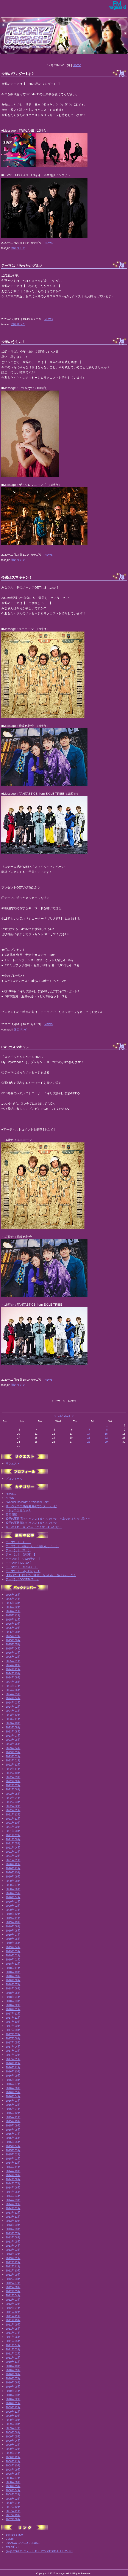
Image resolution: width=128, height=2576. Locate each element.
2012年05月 (13, 2291)
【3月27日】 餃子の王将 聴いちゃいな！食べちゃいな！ (41, 1575)
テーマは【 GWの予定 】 (23, 1558)
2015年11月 (13, 2117)
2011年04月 (13, 2345)
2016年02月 (13, 2104)
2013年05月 (13, 2241)
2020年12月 (13, 1864)
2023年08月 (13, 1731)
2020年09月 (13, 1876)
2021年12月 (13, 1814)
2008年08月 (13, 2473)
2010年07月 (13, 2378)
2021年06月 (13, 1839)
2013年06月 (13, 2237)
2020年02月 (13, 1905)
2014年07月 (13, 2183)
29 (106, 1441)
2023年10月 (13, 1723)
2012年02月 (13, 2303)
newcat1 (11, 1493)
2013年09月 (13, 2225)
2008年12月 (13, 2457)
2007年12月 (13, 2507)
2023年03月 (13, 1752)
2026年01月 (13, 1611)
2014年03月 (13, 2200)
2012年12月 (13, 2262)
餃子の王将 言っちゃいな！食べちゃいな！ (34, 1527)
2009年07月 (13, 2428)
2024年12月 (13, 1665)
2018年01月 (13, 2009)
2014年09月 (13, 2175)
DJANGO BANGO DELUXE (23, 2542)
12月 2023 (64, 1415)
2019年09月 (13, 1926)
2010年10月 (13, 2366)
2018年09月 (13, 1976)
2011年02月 (13, 2353)
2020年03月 (13, 1901)
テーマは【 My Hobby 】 (23, 1571)
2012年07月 (13, 2283)
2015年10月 (13, 2121)
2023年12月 (13, 1714)
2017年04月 (13, 2046)
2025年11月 (13, 1619)
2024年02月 (13, 1706)
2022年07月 (13, 1785)
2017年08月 (13, 2030)
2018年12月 (13, 1963)
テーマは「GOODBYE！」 (22, 1579)
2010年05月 (13, 2386)
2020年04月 (13, 1897)
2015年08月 (13, 2129)
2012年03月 (13, 2299)
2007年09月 (13, 2519)
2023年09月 (13, 1727)
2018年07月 (13, 1984)
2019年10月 (13, 1922)
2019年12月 (13, 1914)
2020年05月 (13, 1893)
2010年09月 (13, 2370)
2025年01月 (13, 1661)
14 (88, 1433)
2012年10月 (13, 2270)
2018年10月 (13, 1972)
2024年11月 (13, 1669)
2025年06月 (13, 1640)
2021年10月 (13, 1822)
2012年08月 (13, 2279)
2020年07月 (13, 1885)
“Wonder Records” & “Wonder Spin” (27, 1502)
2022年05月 (13, 1793)
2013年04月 (13, 2245)
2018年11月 (13, 1968)
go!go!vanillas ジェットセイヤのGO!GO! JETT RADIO (39, 2551)
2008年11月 (13, 2461)
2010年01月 (13, 2403)
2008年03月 (13, 2494)
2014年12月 (13, 2162)
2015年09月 (13, 2125)
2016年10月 (13, 2071)
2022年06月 (13, 1789)
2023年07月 (13, 1735)
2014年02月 (13, 2204)
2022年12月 (13, 1764)
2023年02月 (13, 1756)
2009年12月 (13, 2407)
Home (77, 65)
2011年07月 (13, 2332)
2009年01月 (13, 2453)
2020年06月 (13, 1889)
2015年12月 (13, 2113)
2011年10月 (13, 2320)
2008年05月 (13, 2486)
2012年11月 (13, 2266)
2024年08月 (13, 1681)
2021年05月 (13, 1843)
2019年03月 (13, 1951)
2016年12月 (13, 2063)
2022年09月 (13, 1777)
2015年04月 (13, 2146)
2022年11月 (13, 1769)
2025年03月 (13, 1652)
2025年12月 (13, 1615)
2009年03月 (13, 2444)
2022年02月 (13, 1806)
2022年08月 (13, 1781)
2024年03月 (13, 1702)
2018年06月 (13, 1988)
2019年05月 (13, 1942)
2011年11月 (13, 2316)
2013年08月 (13, 2229)
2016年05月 (13, 2092)
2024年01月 (13, 1710)
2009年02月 (13, 2448)
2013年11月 (13, 2216)
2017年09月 (13, 2025)
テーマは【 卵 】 (18, 1542)
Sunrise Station (15, 2534)
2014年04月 (13, 2196)
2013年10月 (13, 2220)
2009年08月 (13, 2424)
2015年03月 (13, 2150)
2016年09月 (13, 2075)
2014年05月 (13, 2191)
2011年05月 (13, 2341)
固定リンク (18, 248)
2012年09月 (13, 2274)
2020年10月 (13, 1872)
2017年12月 (13, 2013)
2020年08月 (13, 1880)
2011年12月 (13, 2312)
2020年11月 (13, 1868)
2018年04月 (13, 1997)
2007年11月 (13, 2511)
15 (106, 1433)
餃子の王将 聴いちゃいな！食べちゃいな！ (33, 1522)
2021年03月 (13, 1851)
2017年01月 (13, 2059)
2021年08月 (13, 1831)
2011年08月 (13, 2328)
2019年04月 (13, 1947)
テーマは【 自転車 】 (21, 1554)
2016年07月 (13, 2084)
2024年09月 (13, 1677)
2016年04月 (13, 2096)
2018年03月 (13, 2001)
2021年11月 (13, 1818)
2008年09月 (13, 2469)
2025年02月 (13, 1656)
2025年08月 (13, 1631)
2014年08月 (13, 2179)
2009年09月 (13, 2419)
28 (88, 1441)
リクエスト (13, 1463)
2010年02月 (13, 2399)
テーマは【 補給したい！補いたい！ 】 (32, 1546)
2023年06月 (13, 1739)
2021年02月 (13, 1855)
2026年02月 (13, 1607)
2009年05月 (13, 2436)
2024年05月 (13, 1694)
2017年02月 (13, 2054)
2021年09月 (13, 1826)
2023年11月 (13, 1719)
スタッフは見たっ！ (18, 1510)
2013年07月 (13, 2233)
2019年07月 (13, 1934)
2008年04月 (13, 2490)
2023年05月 (13, 1743)
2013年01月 (13, 2258)
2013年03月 (13, 2249)
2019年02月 (13, 1955)
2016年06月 (13, 2088)
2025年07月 (13, 1636)
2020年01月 (13, 1909)
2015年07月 (13, 2133)
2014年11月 (13, 2167)
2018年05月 (13, 1992)
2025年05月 (13, 1644)
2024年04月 (13, 1698)
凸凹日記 (11, 1514)
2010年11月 (13, 2361)
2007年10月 (13, 2515)
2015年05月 (13, 2142)
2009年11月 (13, 2411)
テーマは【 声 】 (18, 1550)
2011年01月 (13, 2357)
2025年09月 (13, 1627)
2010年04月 (13, 2391)
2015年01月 (13, 2158)
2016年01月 (13, 2108)
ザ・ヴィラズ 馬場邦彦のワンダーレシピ (31, 1506)
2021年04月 (13, 1847)
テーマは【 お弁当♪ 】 (22, 1567)
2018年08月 (13, 1980)
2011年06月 (13, 2336)
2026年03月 (13, 1603)
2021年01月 (13, 1860)
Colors (10, 2538)
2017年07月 (13, 2034)
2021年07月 (13, 1835)
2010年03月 (13, 2395)
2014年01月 (13, 2208)
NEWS (48, 242)
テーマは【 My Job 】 (19, 1563)
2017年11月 (13, 2017)
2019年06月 (13, 1938)
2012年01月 (13, 2308)
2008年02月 (13, 2498)
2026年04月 (13, 1598)
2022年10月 (13, 1773)
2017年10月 (13, 2021)
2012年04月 (13, 2295)
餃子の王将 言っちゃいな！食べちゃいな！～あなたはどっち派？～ (48, 1518)
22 (106, 1437)
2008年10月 (13, 2465)
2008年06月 (13, 2482)
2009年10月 (13, 2415)
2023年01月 (13, 1760)
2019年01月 (13, 1959)
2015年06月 (13, 2137)
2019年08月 (13, 1930)
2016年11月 (13, 2067)
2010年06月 (13, 2382)
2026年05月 (13, 1594)
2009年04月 (13, 2440)
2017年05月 (13, 2042)
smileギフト (13, 2547)
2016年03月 (13, 2100)
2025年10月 (13, 1623)
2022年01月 (13, 1810)
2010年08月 (13, 2374)
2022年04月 (13, 1797)
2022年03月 (13, 1802)
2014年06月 (13, 2187)
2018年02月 (13, 2005)
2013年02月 (13, 2253)
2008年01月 (13, 2502)
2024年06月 (13, 1690)
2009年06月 (13, 2432)
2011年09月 (13, 2324)
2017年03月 (13, 2050)
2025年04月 (13, 1648)
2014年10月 (13, 2171)
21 (88, 1437)
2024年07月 (13, 1686)
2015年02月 (13, 2154)
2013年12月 (13, 2212)
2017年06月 (13, 2038)
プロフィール (14, 1478)
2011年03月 (13, 2349)
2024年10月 (13, 1673)
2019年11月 (13, 1918)
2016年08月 (13, 2080)
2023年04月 (13, 1748)
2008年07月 (13, 2478)
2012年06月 (13, 2287)
